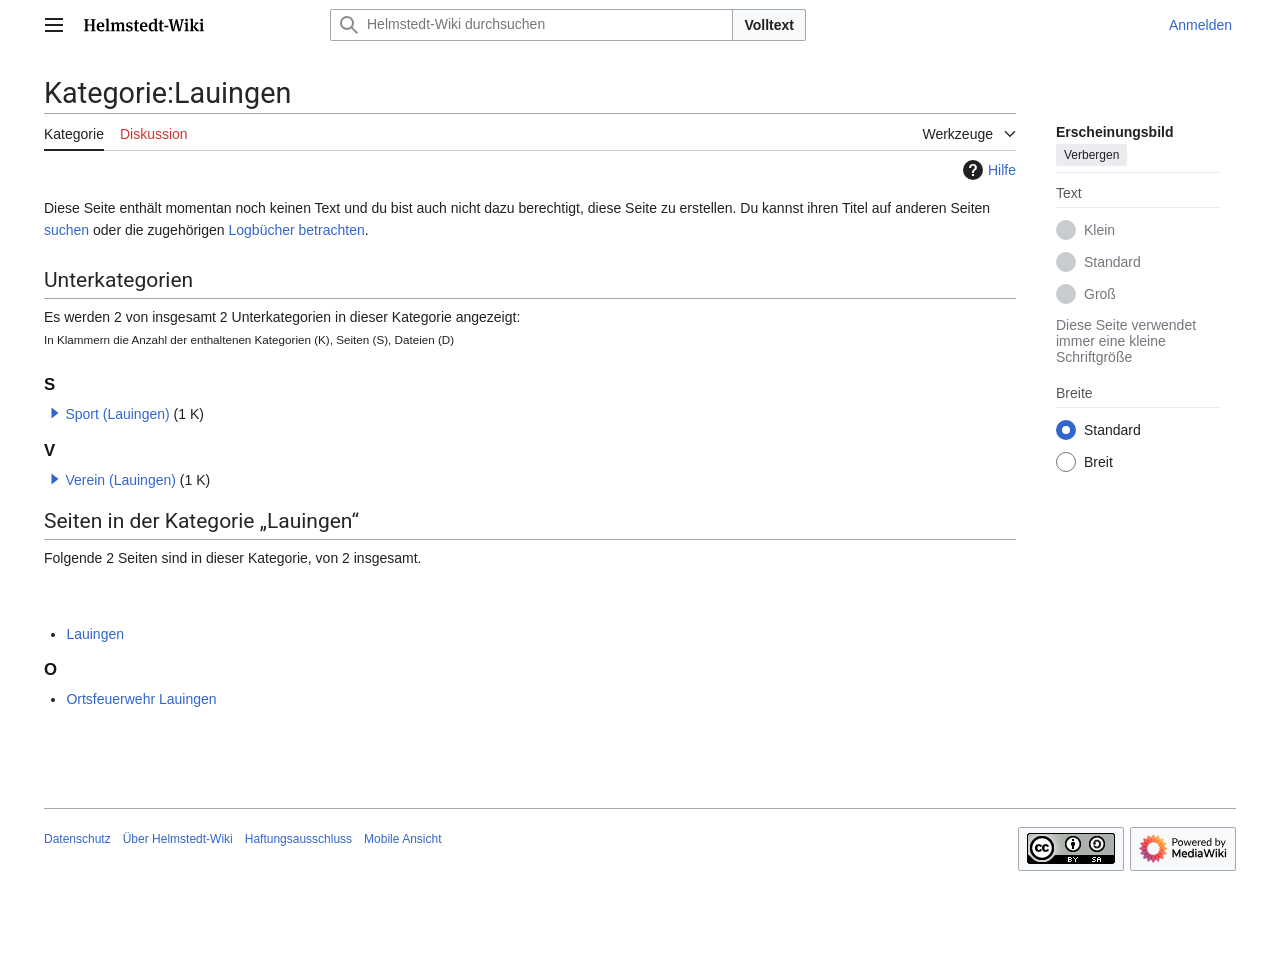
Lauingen (95, 634)
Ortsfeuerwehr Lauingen (141, 699)
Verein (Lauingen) (120, 480)
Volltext (769, 25)
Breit (1098, 462)
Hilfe (987, 170)
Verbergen (1091, 155)
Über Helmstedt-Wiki (178, 839)
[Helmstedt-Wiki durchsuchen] (531, 25)
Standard (1112, 262)
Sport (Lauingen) (117, 414)
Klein (1099, 230)
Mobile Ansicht (402, 839)
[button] (55, 413)
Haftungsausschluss (298, 839)
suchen (66, 230)
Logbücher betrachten (296, 230)
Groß (1100, 294)
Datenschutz (77, 839)
